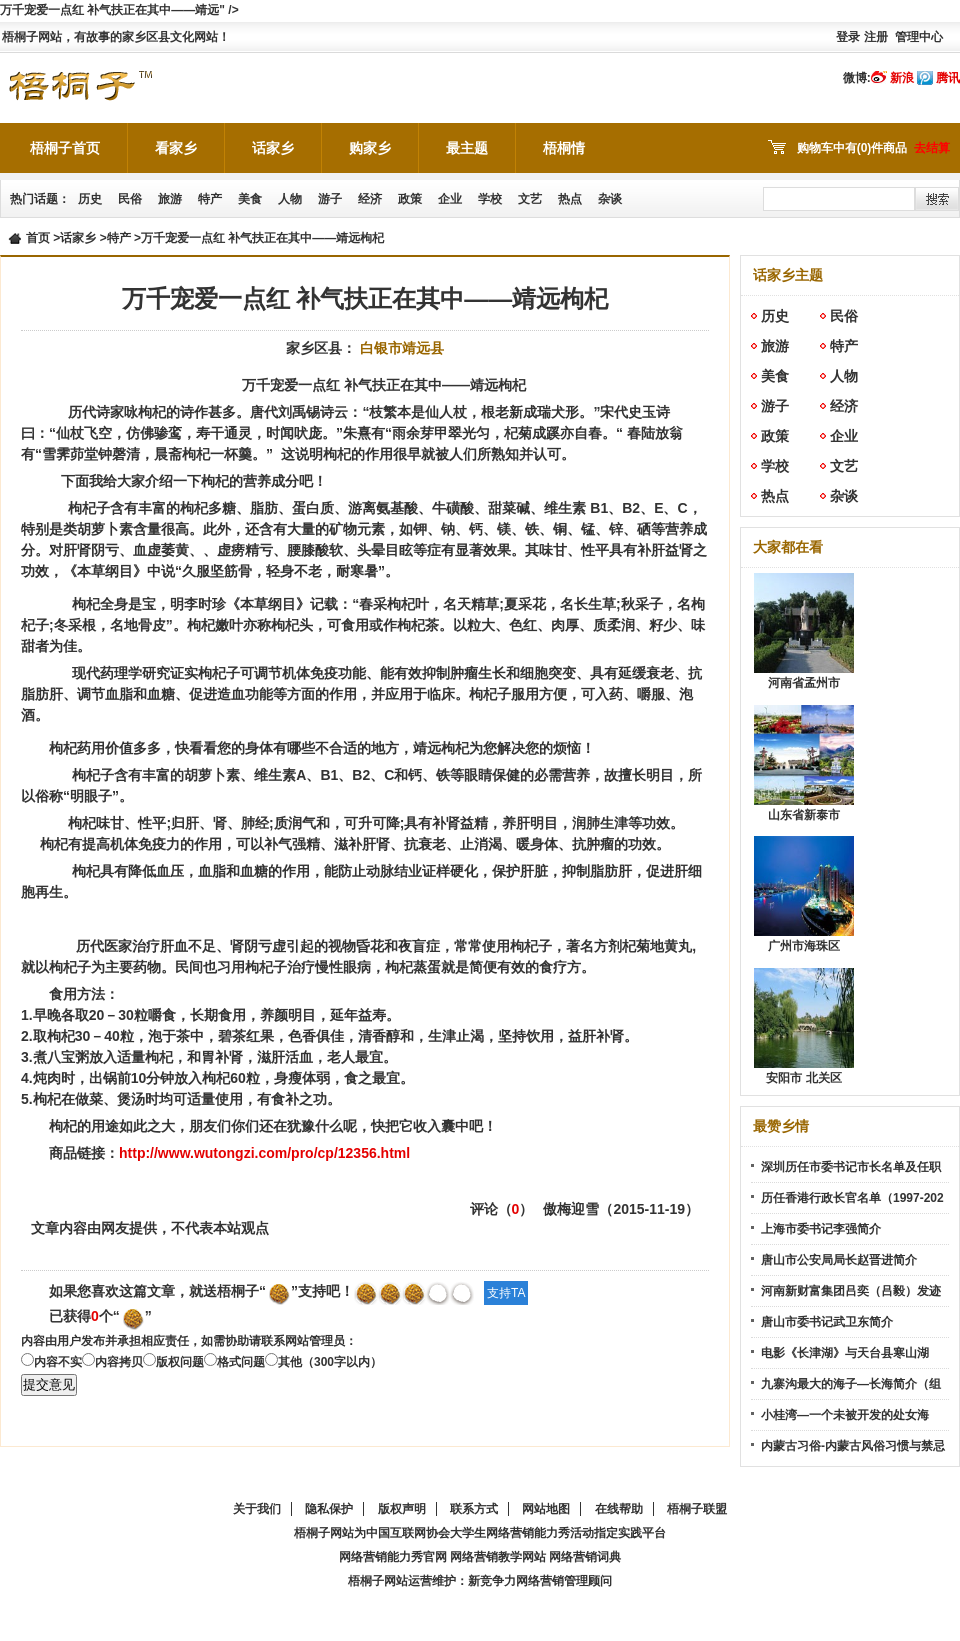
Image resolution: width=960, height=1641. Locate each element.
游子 (330, 199)
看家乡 (176, 148)
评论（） (502, 1209)
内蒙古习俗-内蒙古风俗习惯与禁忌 (853, 1446)
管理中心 (919, 37)
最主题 (467, 148)
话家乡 (273, 148)
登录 (848, 37)
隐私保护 (329, 1509)
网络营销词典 (585, 1557)
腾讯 (948, 78)
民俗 (130, 199)
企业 (450, 199)
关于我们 (257, 1509)
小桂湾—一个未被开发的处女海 (845, 1415)
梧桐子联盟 (697, 1509)
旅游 (170, 199)
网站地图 (546, 1509)
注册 (876, 37)
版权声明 (402, 1509)
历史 (90, 199)
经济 (370, 199)
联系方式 (474, 1509)
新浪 (902, 78)
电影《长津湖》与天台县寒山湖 (845, 1353)
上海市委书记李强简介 (821, 1229)
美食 (250, 199)
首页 (38, 238)
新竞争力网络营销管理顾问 (540, 1581)
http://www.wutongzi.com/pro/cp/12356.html (264, 1153)
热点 (570, 199)
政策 (410, 199)
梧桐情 (564, 148)
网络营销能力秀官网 (393, 1557)
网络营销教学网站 (498, 1557)
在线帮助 (619, 1509)
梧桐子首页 (65, 148)
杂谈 (610, 199)
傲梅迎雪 (571, 1209)
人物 (290, 199)
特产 (210, 199)
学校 (490, 199)
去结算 (932, 148)
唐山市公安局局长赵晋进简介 (839, 1260)
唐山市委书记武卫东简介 (827, 1322)
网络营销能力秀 (528, 1533)
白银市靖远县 (402, 348)
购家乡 (370, 148)
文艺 (530, 199)
